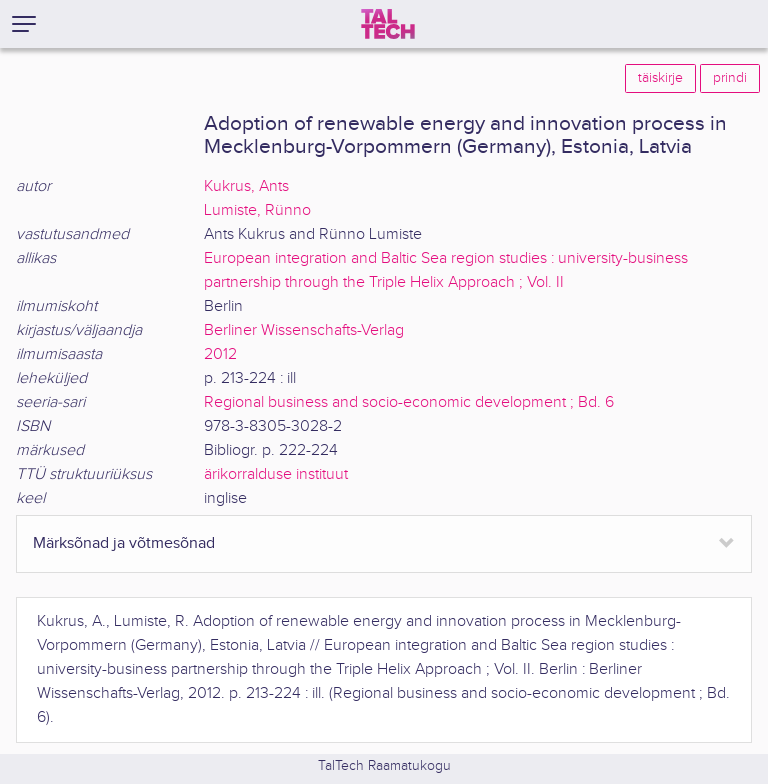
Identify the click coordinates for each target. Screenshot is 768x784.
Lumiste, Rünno (257, 210)
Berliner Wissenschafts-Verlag (304, 330)
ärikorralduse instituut (276, 474)
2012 (220, 354)
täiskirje (660, 78)
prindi (730, 78)
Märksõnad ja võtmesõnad (124, 543)
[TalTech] (388, 24)
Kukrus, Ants (246, 186)
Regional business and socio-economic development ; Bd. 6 (409, 402)
